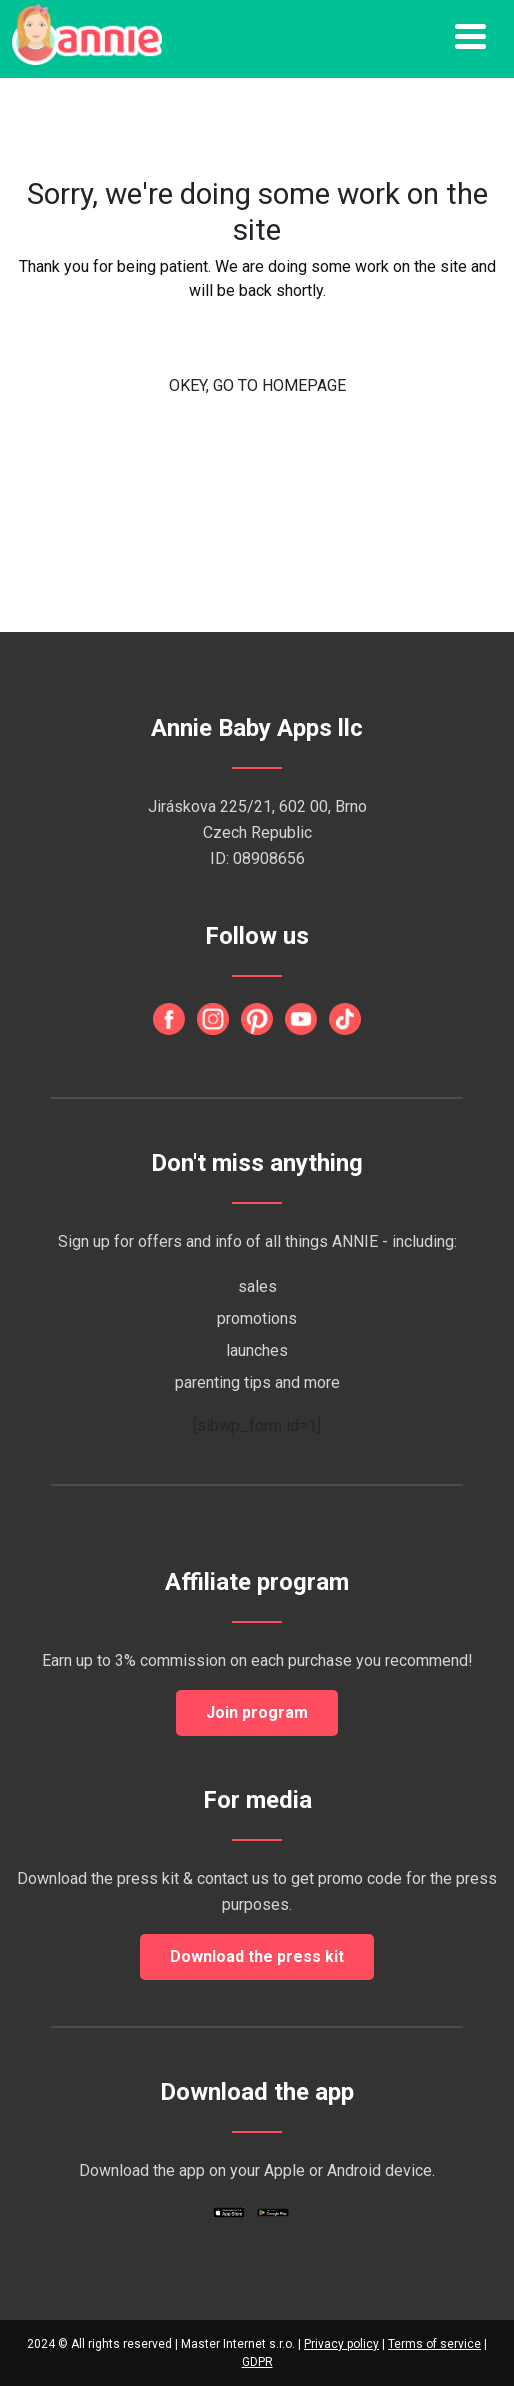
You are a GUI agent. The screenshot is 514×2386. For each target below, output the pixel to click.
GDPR (257, 2362)
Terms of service (434, 2344)
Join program (257, 1712)
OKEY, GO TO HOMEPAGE (257, 385)
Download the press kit (257, 1956)
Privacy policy (341, 2344)
